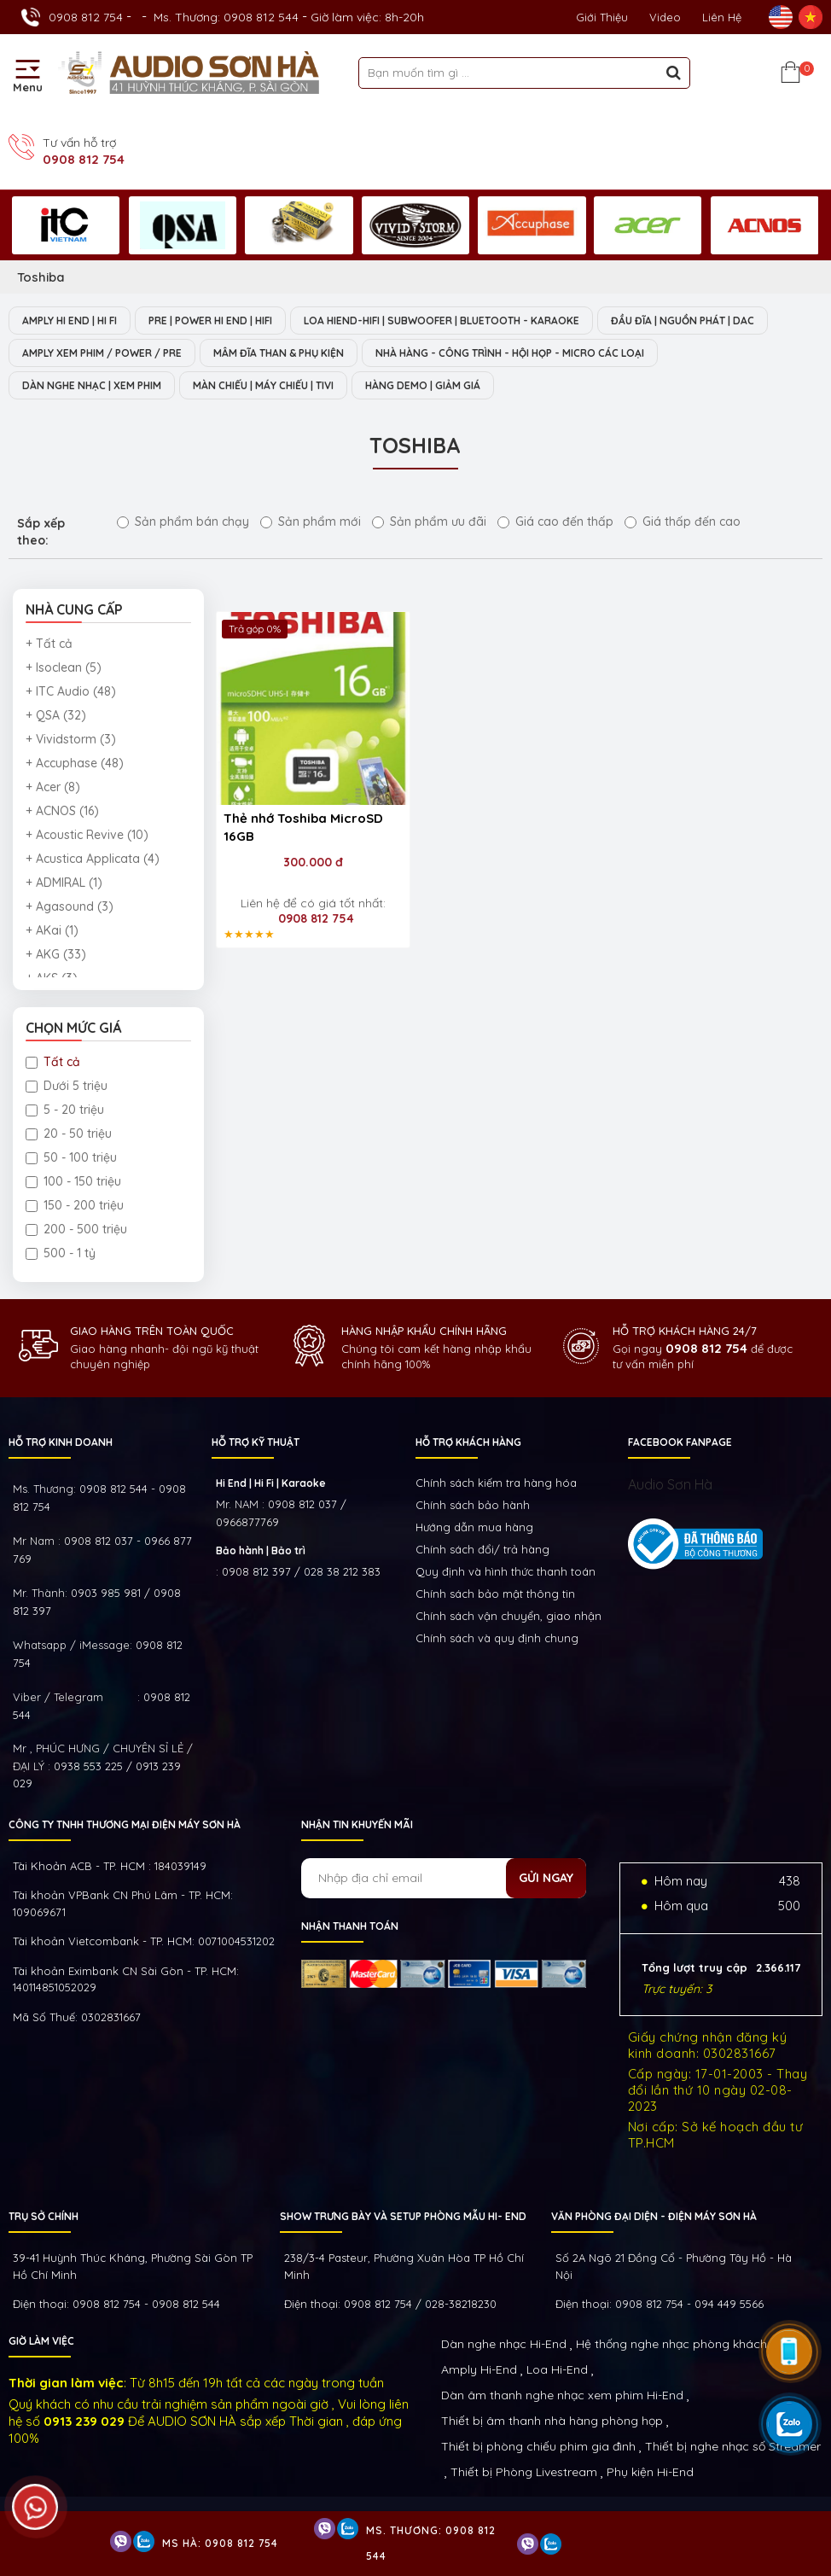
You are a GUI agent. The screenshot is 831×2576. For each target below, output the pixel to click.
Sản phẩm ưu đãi (429, 521)
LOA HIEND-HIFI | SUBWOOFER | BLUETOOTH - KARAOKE (441, 320)
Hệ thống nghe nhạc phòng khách (671, 2344)
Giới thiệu (602, 17)
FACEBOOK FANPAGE (680, 1442)
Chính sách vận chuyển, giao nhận (508, 1616)
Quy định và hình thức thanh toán (506, 1571)
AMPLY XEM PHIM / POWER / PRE (102, 353)
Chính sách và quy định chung (497, 1638)
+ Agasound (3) (69, 906)
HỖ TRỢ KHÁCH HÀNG (468, 1442)
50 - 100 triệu (71, 1157)
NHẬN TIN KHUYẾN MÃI (357, 1824)
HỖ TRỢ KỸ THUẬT (255, 1442)
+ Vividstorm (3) (71, 739)
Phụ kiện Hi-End (650, 2472)
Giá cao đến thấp (555, 521)
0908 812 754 (86, 17)
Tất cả (53, 1061)
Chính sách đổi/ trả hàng (482, 1549)
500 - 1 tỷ (61, 1253)
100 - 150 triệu (73, 1181)
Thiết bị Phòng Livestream (523, 2472)
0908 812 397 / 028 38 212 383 (301, 1571)
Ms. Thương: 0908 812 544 (226, 17)
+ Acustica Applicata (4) (93, 858)
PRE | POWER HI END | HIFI (210, 320)
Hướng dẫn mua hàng (474, 1527)
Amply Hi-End (479, 2369)
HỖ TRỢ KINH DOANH (61, 1442)
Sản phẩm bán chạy (183, 521)
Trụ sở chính (43, 2216)
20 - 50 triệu (69, 1133)
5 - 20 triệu (65, 1109)
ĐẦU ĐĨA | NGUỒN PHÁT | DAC (682, 320)
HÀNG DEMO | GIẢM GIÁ (422, 385)
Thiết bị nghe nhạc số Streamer (733, 2446)
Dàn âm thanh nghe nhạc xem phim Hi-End (562, 2395)
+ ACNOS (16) (62, 811)
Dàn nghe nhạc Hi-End (504, 2344)
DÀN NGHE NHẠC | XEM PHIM (91, 385)
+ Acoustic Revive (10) (87, 834)
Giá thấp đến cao (683, 521)
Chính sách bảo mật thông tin (495, 1593)
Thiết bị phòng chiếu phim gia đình (538, 2446)
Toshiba (41, 277)
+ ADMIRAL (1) (64, 882)
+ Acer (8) (53, 787)
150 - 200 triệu (75, 1205)
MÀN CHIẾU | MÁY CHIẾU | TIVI (263, 385)
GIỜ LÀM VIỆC (41, 2340)
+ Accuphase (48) (75, 763)
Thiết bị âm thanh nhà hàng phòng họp (552, 2420)
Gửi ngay (546, 1877)
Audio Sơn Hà (670, 1484)
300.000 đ (313, 862)
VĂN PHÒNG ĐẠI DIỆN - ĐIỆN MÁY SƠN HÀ (654, 2216)
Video (665, 17)
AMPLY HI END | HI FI (69, 320)
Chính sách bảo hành (473, 1505)
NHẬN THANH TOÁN (349, 1926)
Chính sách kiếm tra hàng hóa (496, 1482)
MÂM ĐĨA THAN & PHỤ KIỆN (278, 353)
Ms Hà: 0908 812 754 (220, 2543)
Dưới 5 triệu (67, 1085)
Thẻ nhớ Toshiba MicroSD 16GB (303, 827)
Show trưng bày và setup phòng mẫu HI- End (403, 2216)
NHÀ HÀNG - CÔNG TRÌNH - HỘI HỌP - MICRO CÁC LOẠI (509, 353)
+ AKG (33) (56, 954)
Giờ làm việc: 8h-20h (367, 17)
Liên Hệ (721, 17)
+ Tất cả (49, 643)
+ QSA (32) (56, 715)
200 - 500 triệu (76, 1229)
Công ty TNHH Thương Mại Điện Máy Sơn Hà (125, 1824)
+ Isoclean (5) (64, 667)
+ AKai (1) (52, 930)
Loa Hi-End (557, 2369)
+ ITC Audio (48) (71, 691)
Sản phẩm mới (310, 521)
